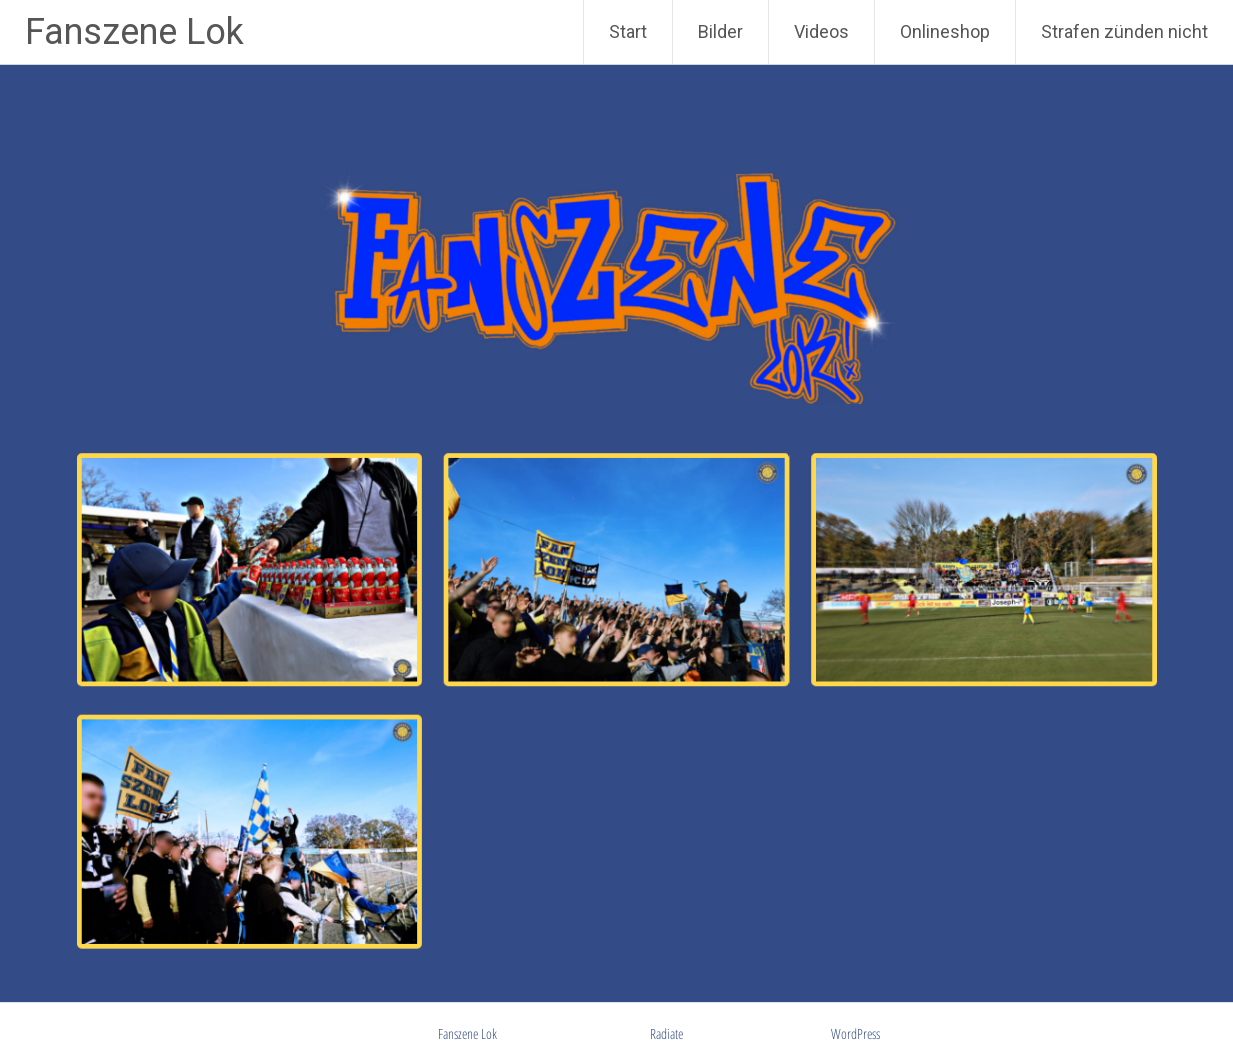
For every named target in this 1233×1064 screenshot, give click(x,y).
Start (628, 31)
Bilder (720, 31)
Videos (821, 31)
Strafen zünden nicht (1124, 31)
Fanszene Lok (134, 32)
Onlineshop (945, 31)
